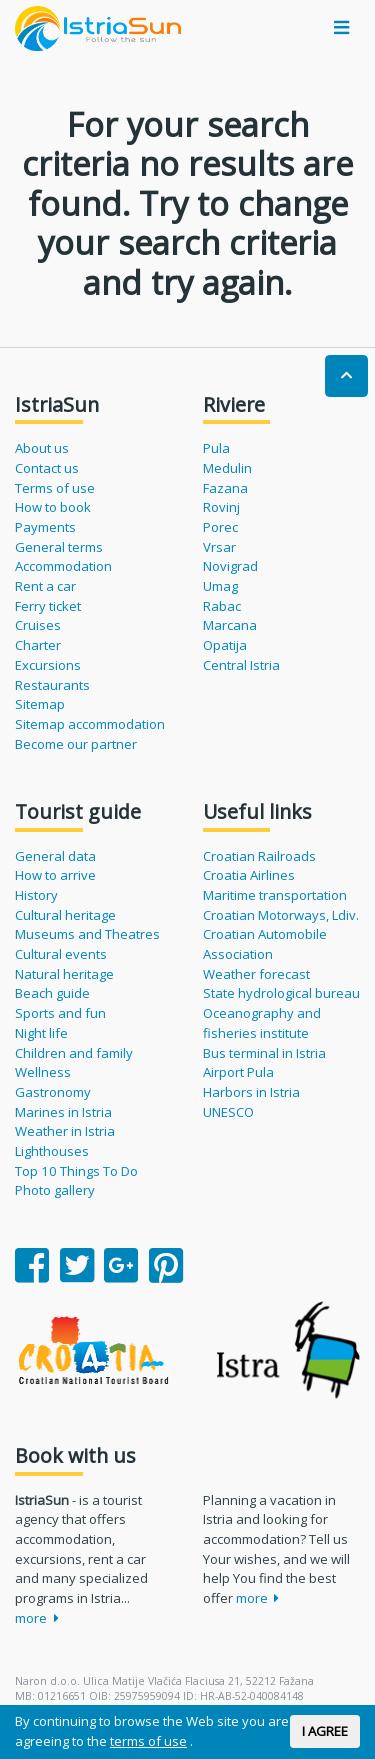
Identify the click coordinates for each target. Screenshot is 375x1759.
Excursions (48, 665)
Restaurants (52, 685)
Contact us (47, 468)
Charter (38, 645)
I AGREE (325, 1731)
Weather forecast (256, 974)
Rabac (222, 606)
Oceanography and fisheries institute (262, 1023)
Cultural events (61, 954)
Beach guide (52, 993)
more (37, 1618)
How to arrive (55, 875)
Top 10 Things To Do (76, 1171)
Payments (45, 527)
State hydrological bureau (281, 993)
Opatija (225, 645)
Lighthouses (52, 1151)
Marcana (230, 625)
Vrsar (219, 547)
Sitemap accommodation (90, 724)
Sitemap (40, 704)
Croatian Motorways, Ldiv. (281, 915)
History (36, 895)
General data (55, 856)
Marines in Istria (63, 1112)
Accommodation (63, 566)
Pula (216, 448)
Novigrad (230, 566)
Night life (41, 1033)
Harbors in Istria (251, 1092)
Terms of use (55, 488)
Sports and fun (60, 1013)
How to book (53, 507)
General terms (59, 547)
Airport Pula (238, 1072)
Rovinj (221, 507)
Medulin (227, 468)
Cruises (38, 625)
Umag (220, 586)
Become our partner (76, 744)
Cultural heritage (65, 915)
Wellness (43, 1072)
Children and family (74, 1053)
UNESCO (228, 1112)
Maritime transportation (275, 895)
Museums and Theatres (87, 934)
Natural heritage (64, 974)
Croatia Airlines (249, 875)
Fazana (225, 488)
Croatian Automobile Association (265, 944)
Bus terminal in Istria (264, 1053)
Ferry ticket (48, 606)
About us (42, 448)
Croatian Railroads (259, 856)
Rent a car (45, 586)
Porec (220, 527)
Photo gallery (55, 1190)
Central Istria (241, 665)
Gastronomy (53, 1092)
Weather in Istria (65, 1131)
